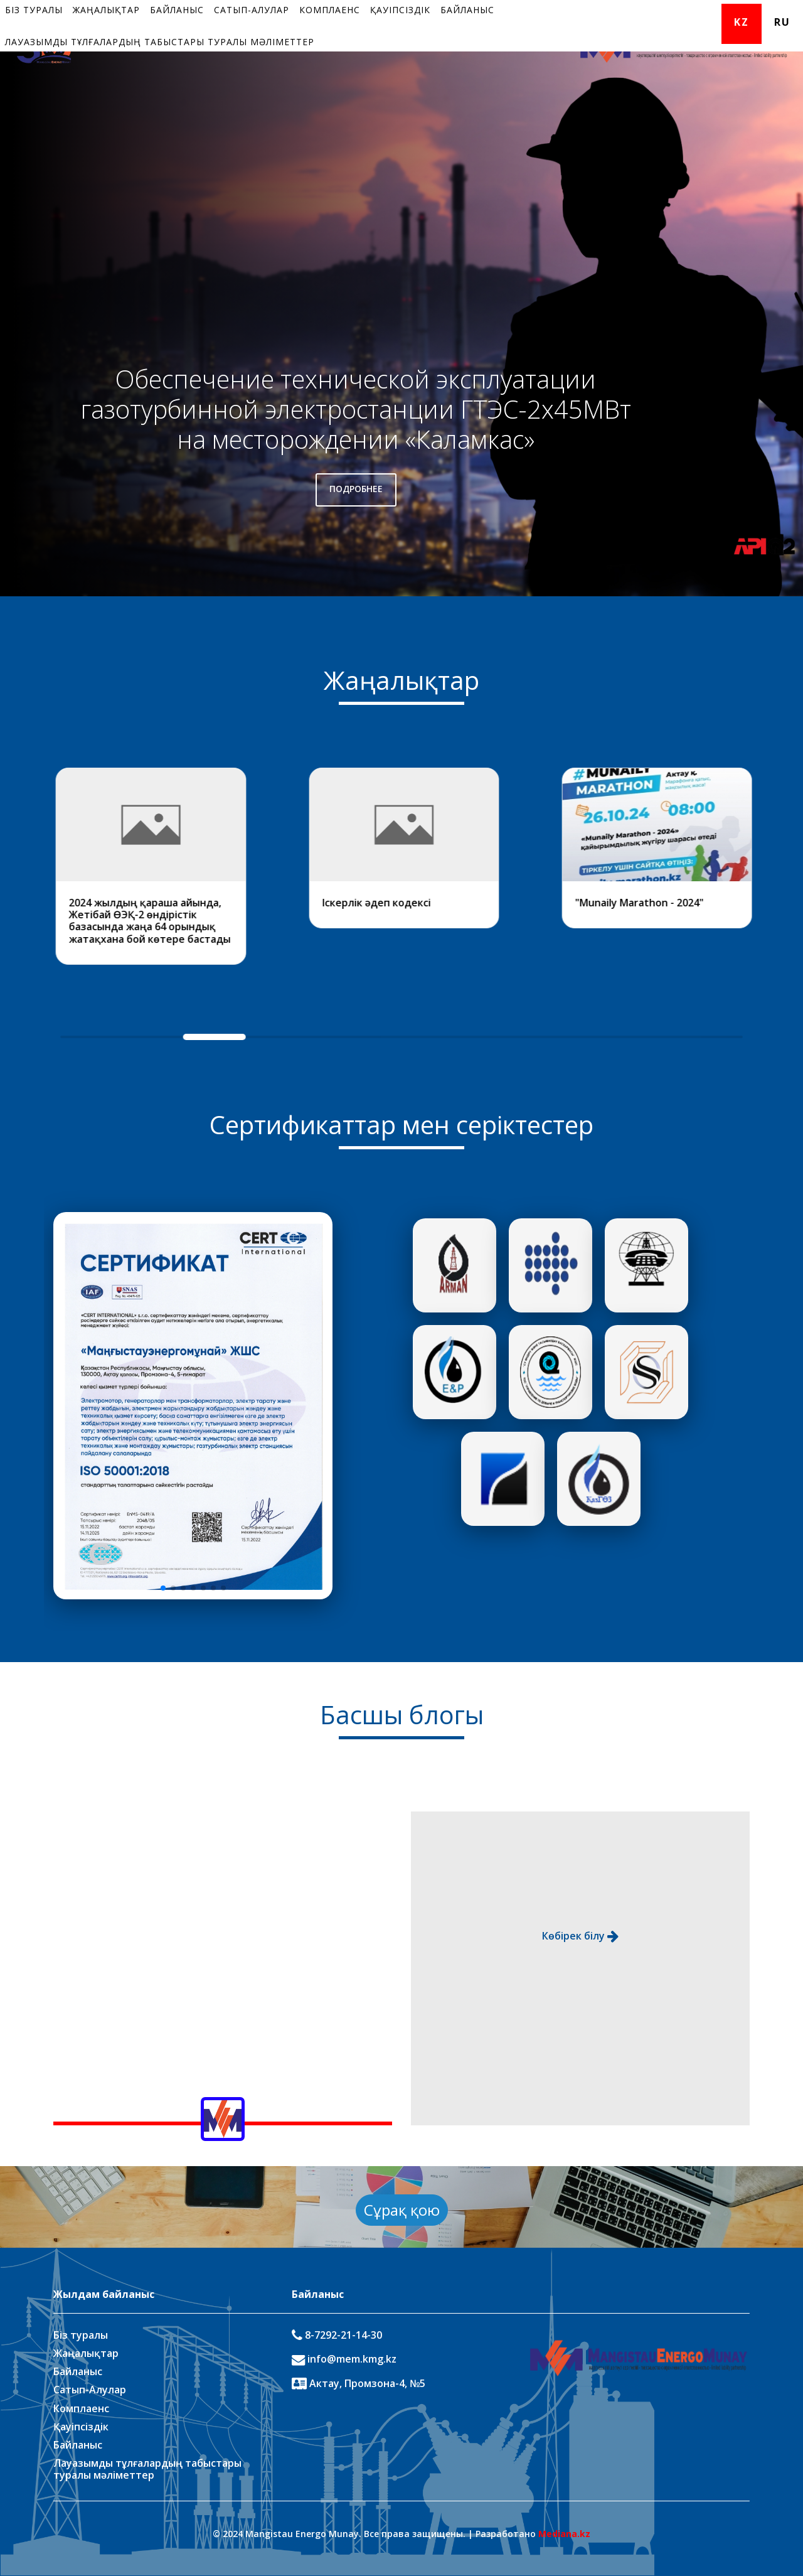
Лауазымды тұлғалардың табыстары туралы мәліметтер (159, 42)
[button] (163, 1588)
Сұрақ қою (402, 2209)
